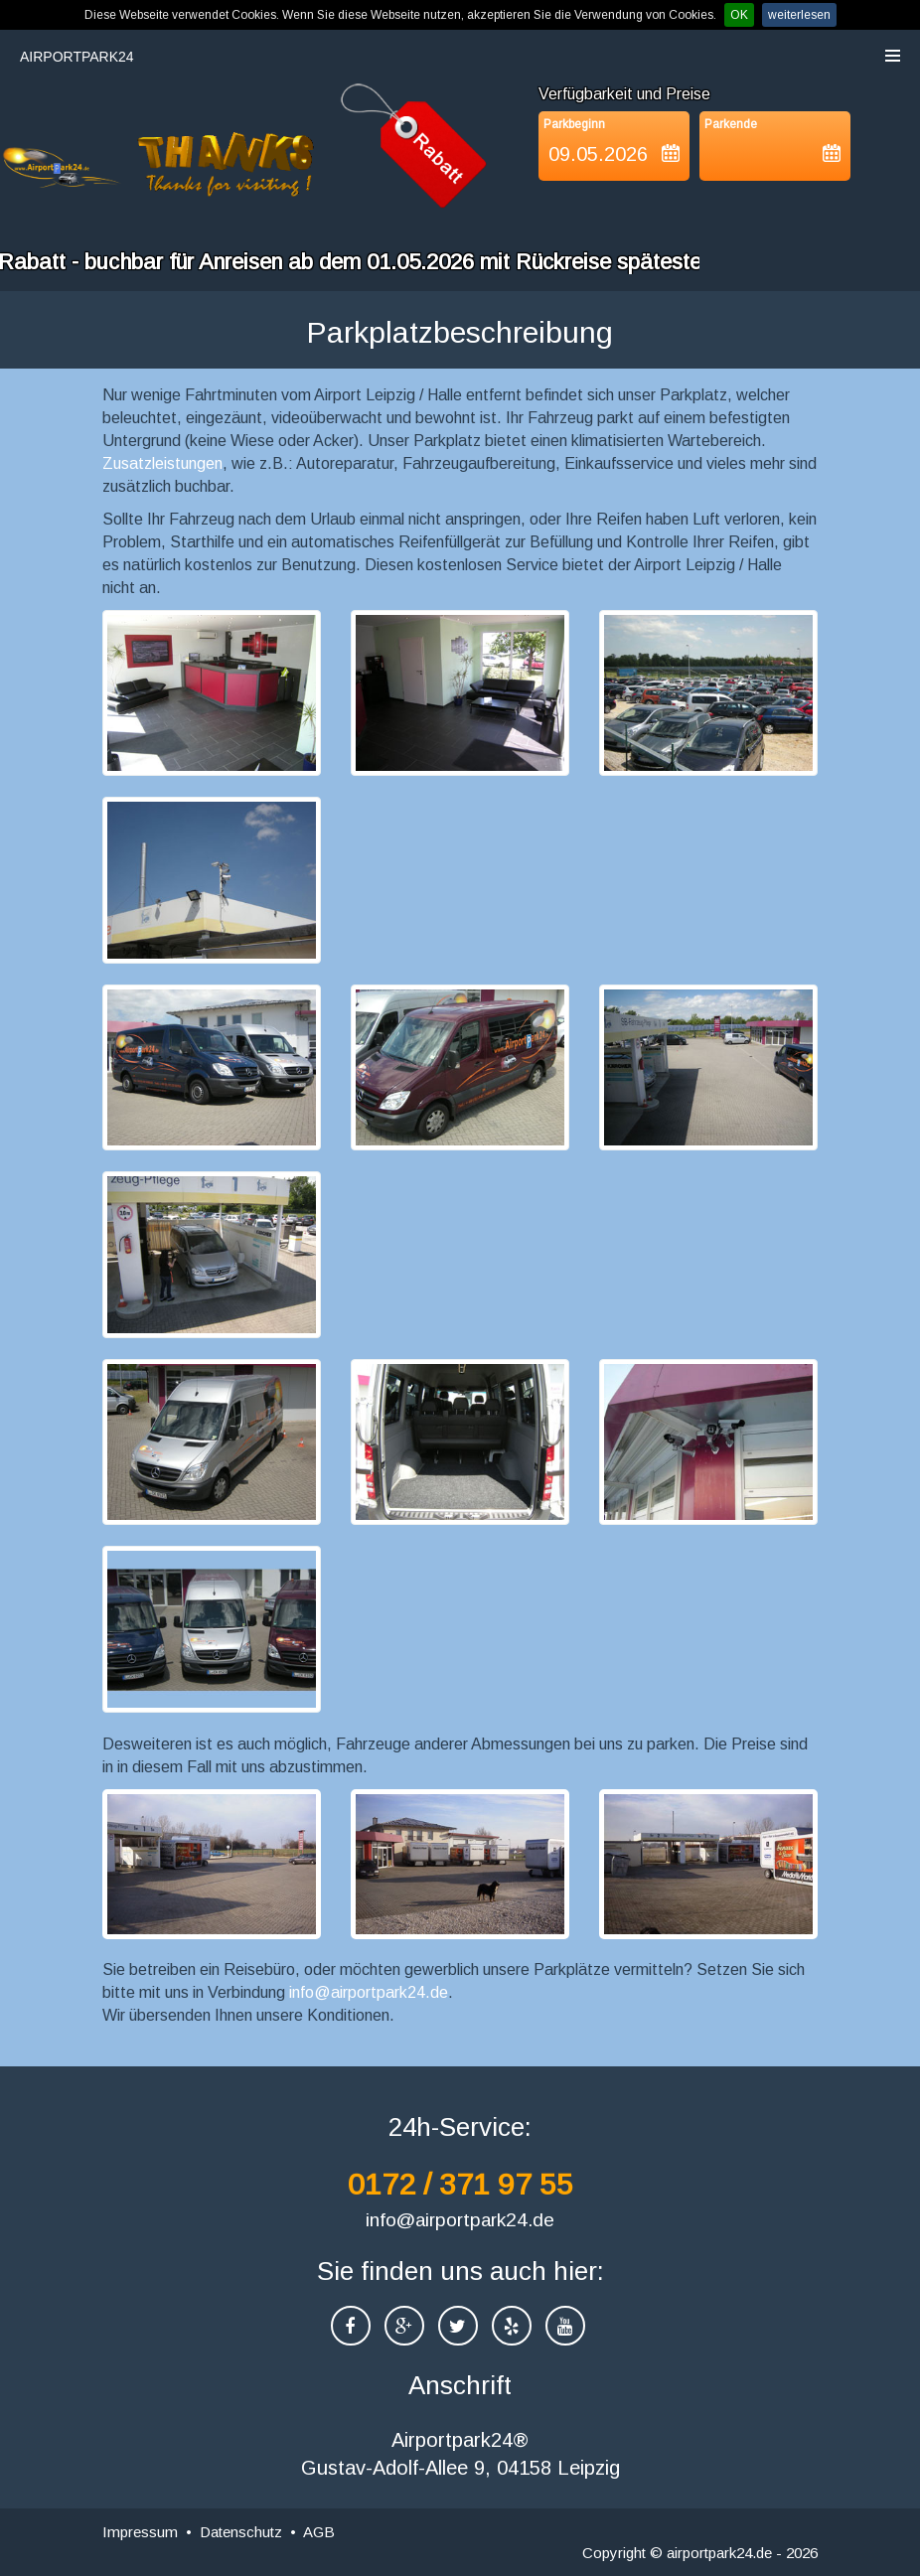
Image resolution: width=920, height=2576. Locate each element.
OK (739, 15)
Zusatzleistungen (162, 463)
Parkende (730, 124)
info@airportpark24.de (368, 1992)
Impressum (140, 2531)
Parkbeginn (574, 124)
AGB (319, 2531)
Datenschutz (241, 2531)
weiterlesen (799, 15)
